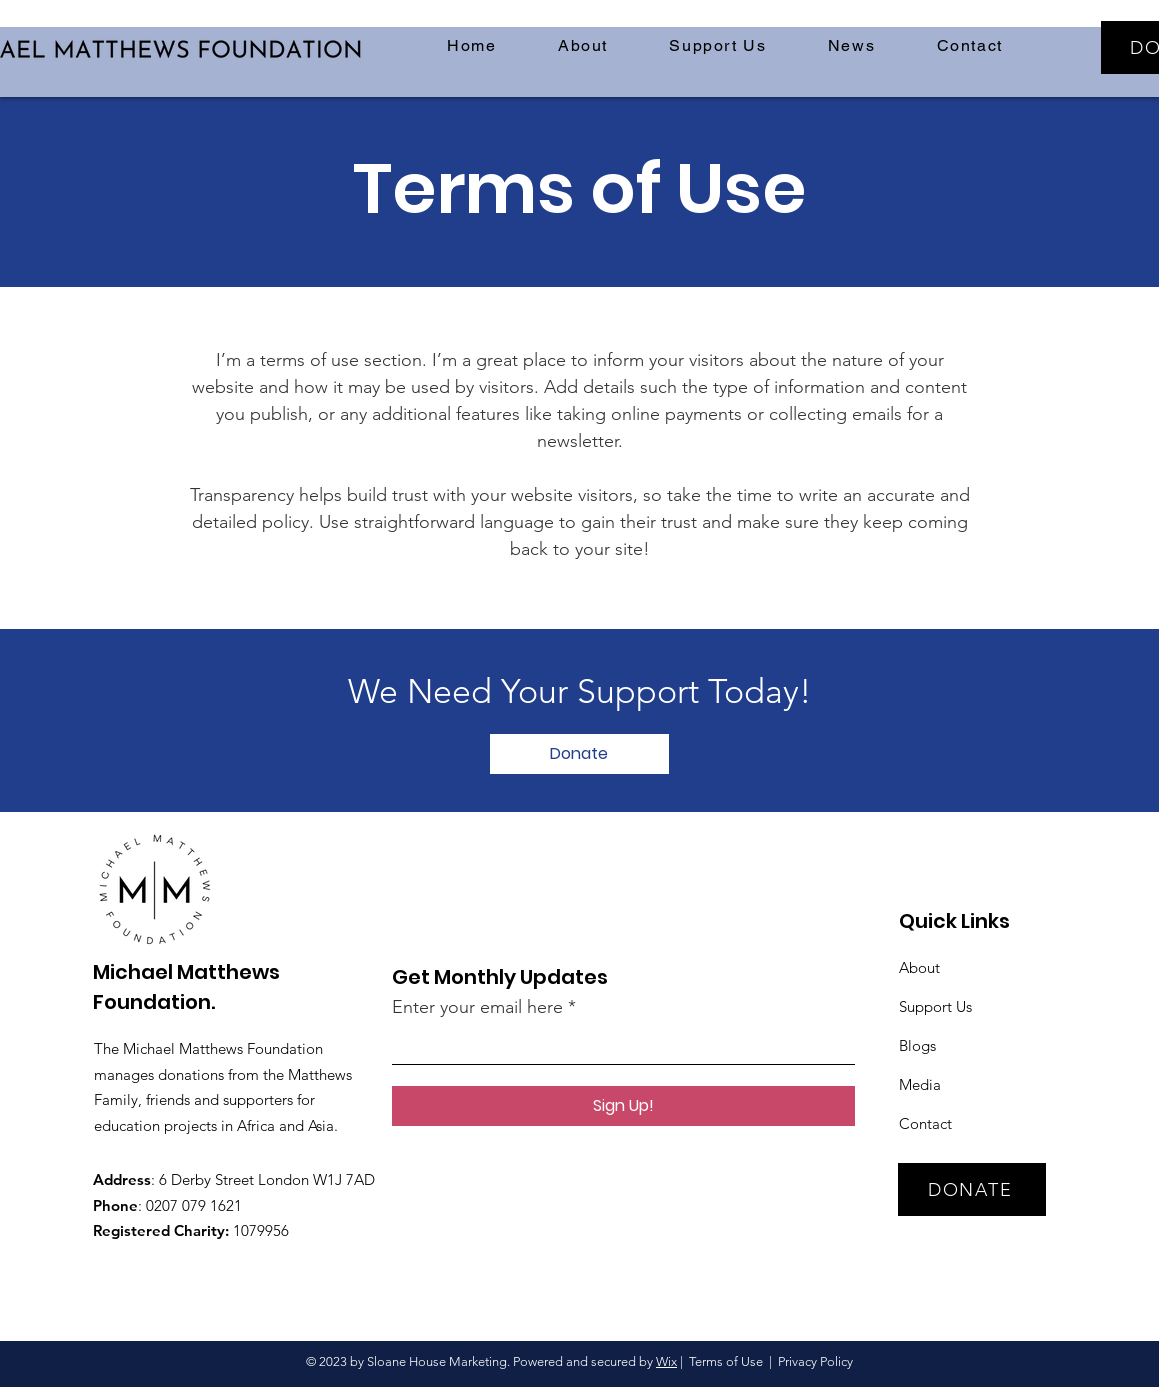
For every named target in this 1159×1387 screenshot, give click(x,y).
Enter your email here (477, 1007)
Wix (666, 1361)
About (919, 967)
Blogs (917, 1045)
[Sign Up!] (623, 1106)
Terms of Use (726, 1361)
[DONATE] (972, 1189)
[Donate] (579, 754)
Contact (925, 1123)
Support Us (935, 1006)
